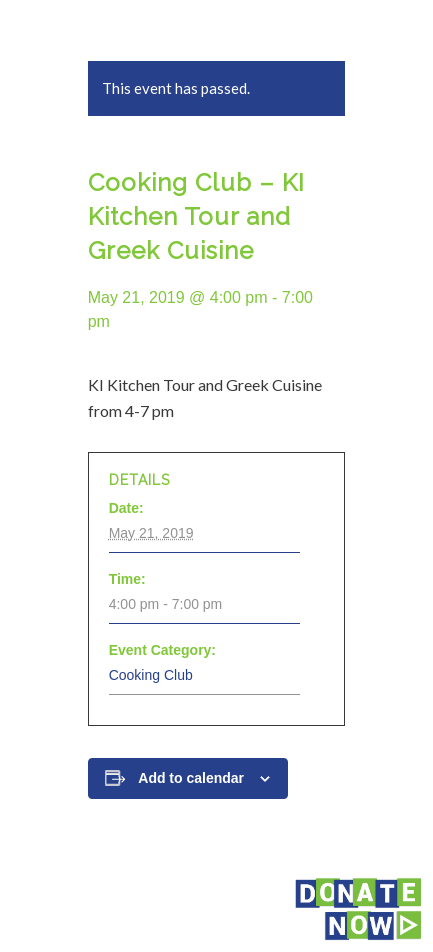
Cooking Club (151, 675)
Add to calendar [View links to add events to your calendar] (191, 778)
